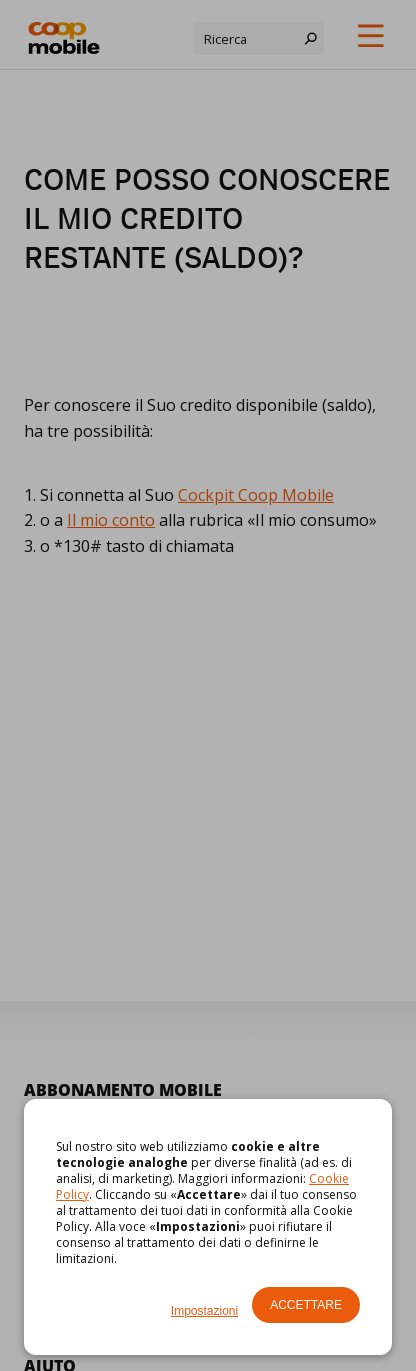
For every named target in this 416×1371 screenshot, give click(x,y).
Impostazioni (204, 1311)
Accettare (306, 1305)
